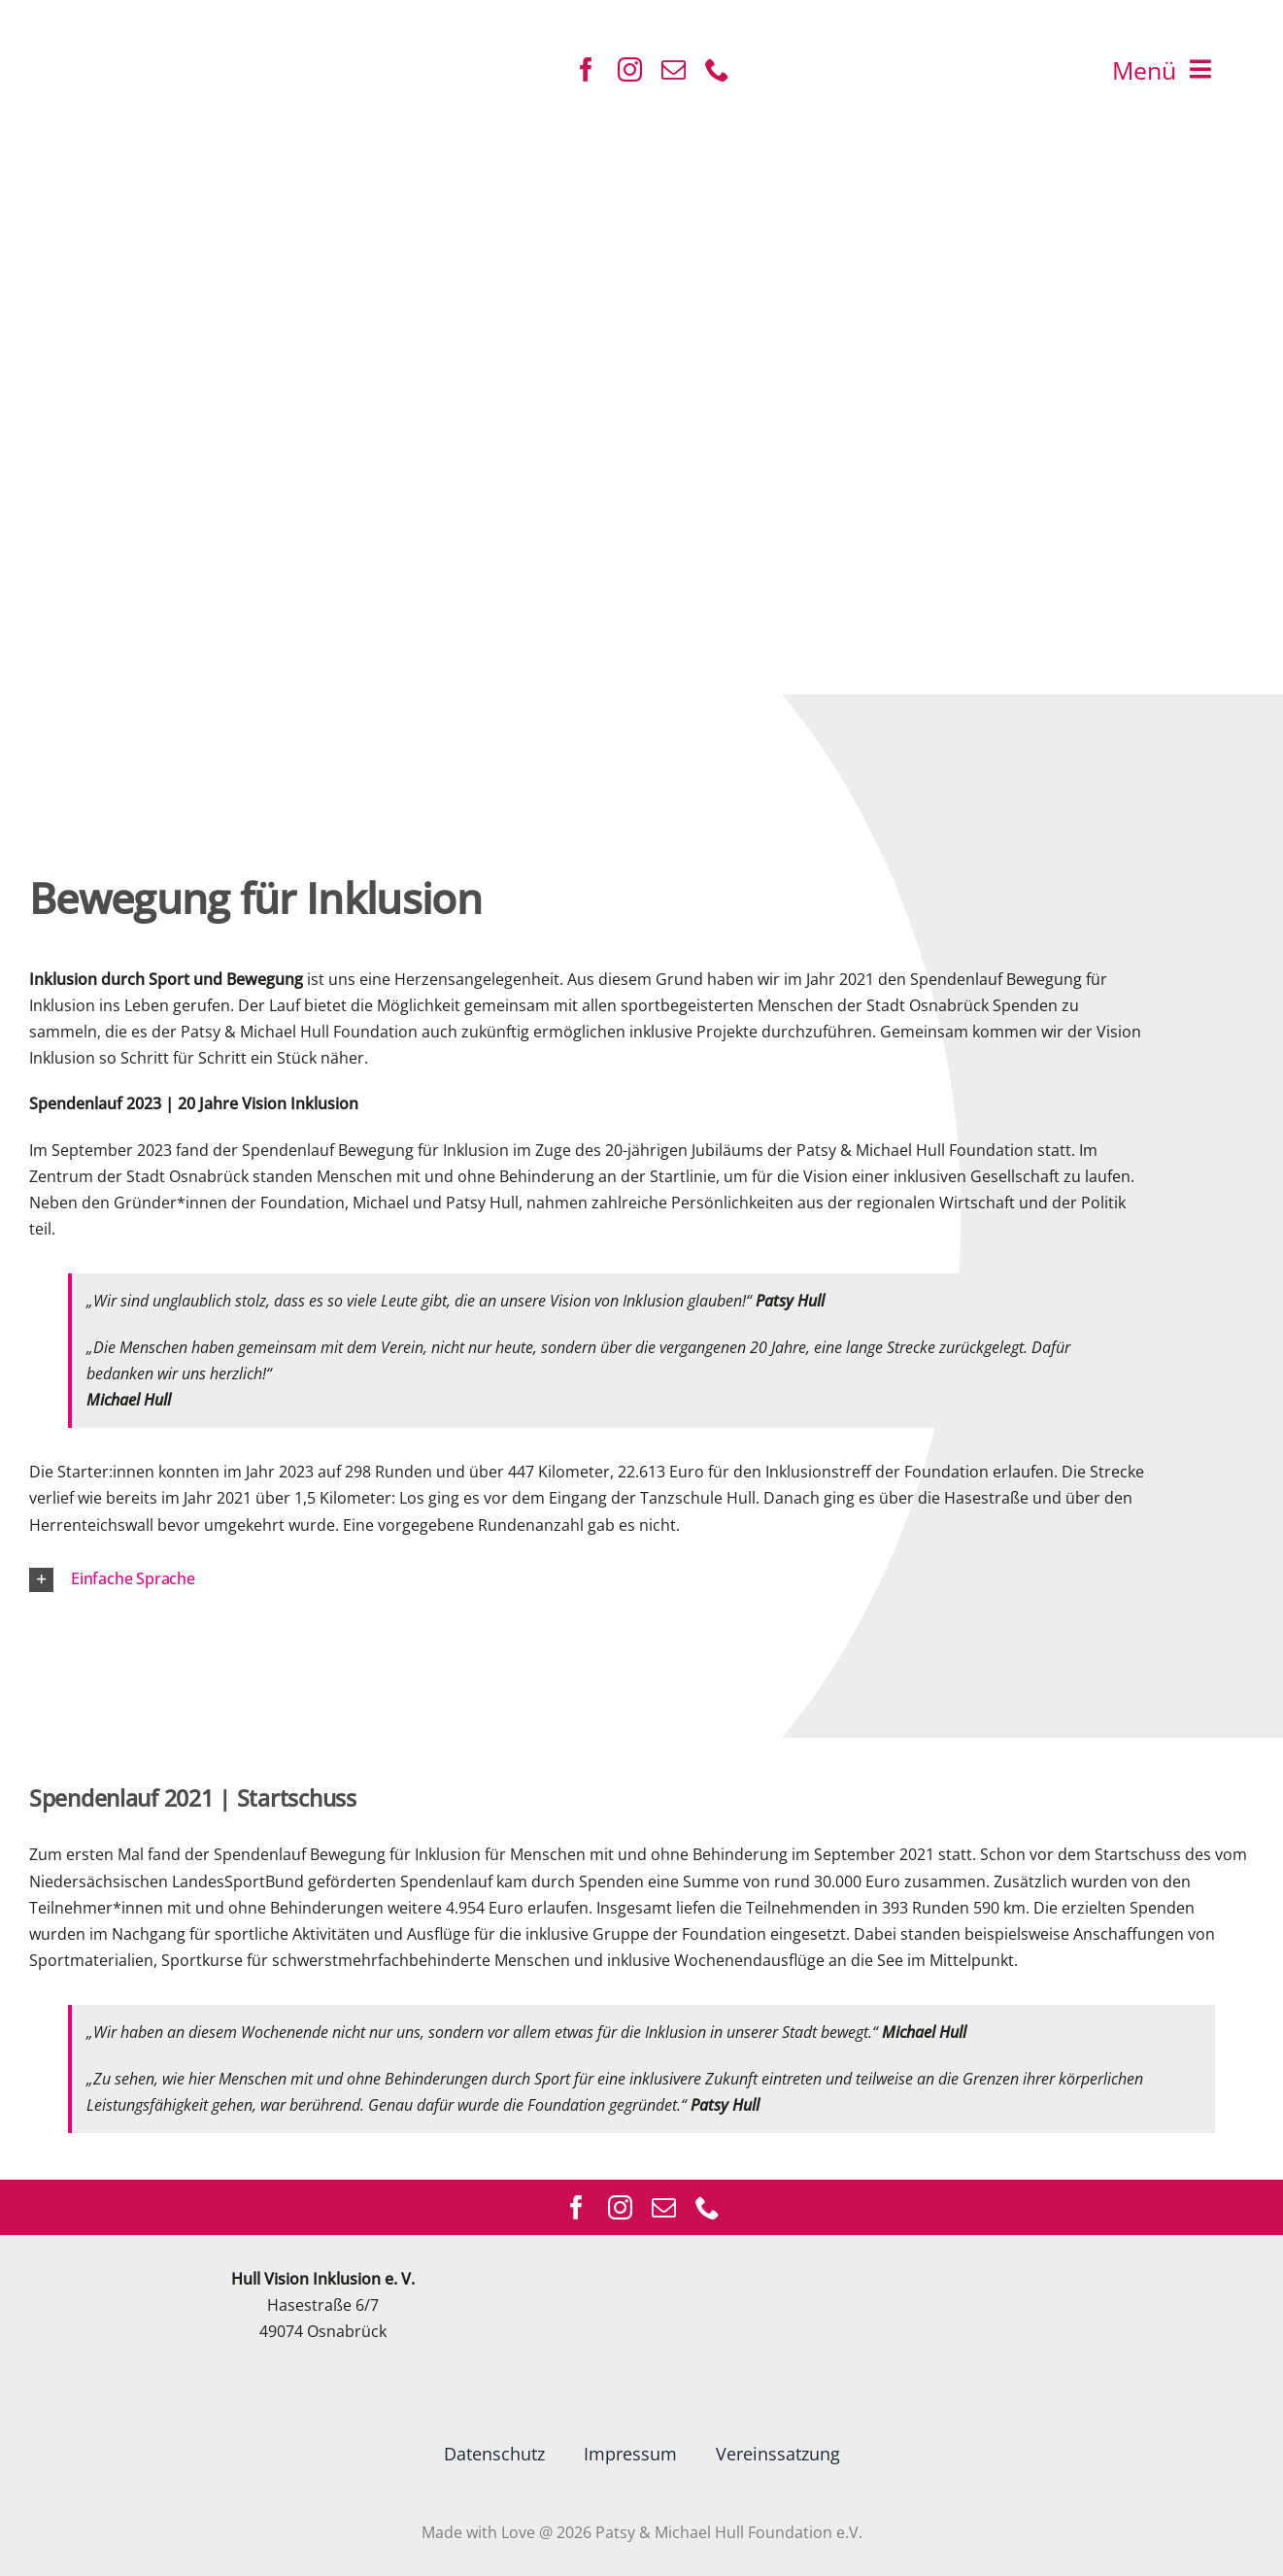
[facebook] (586, 69)
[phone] (717, 69)
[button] (617, 1580)
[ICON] (100, 26)
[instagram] (630, 69)
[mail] (673, 69)
